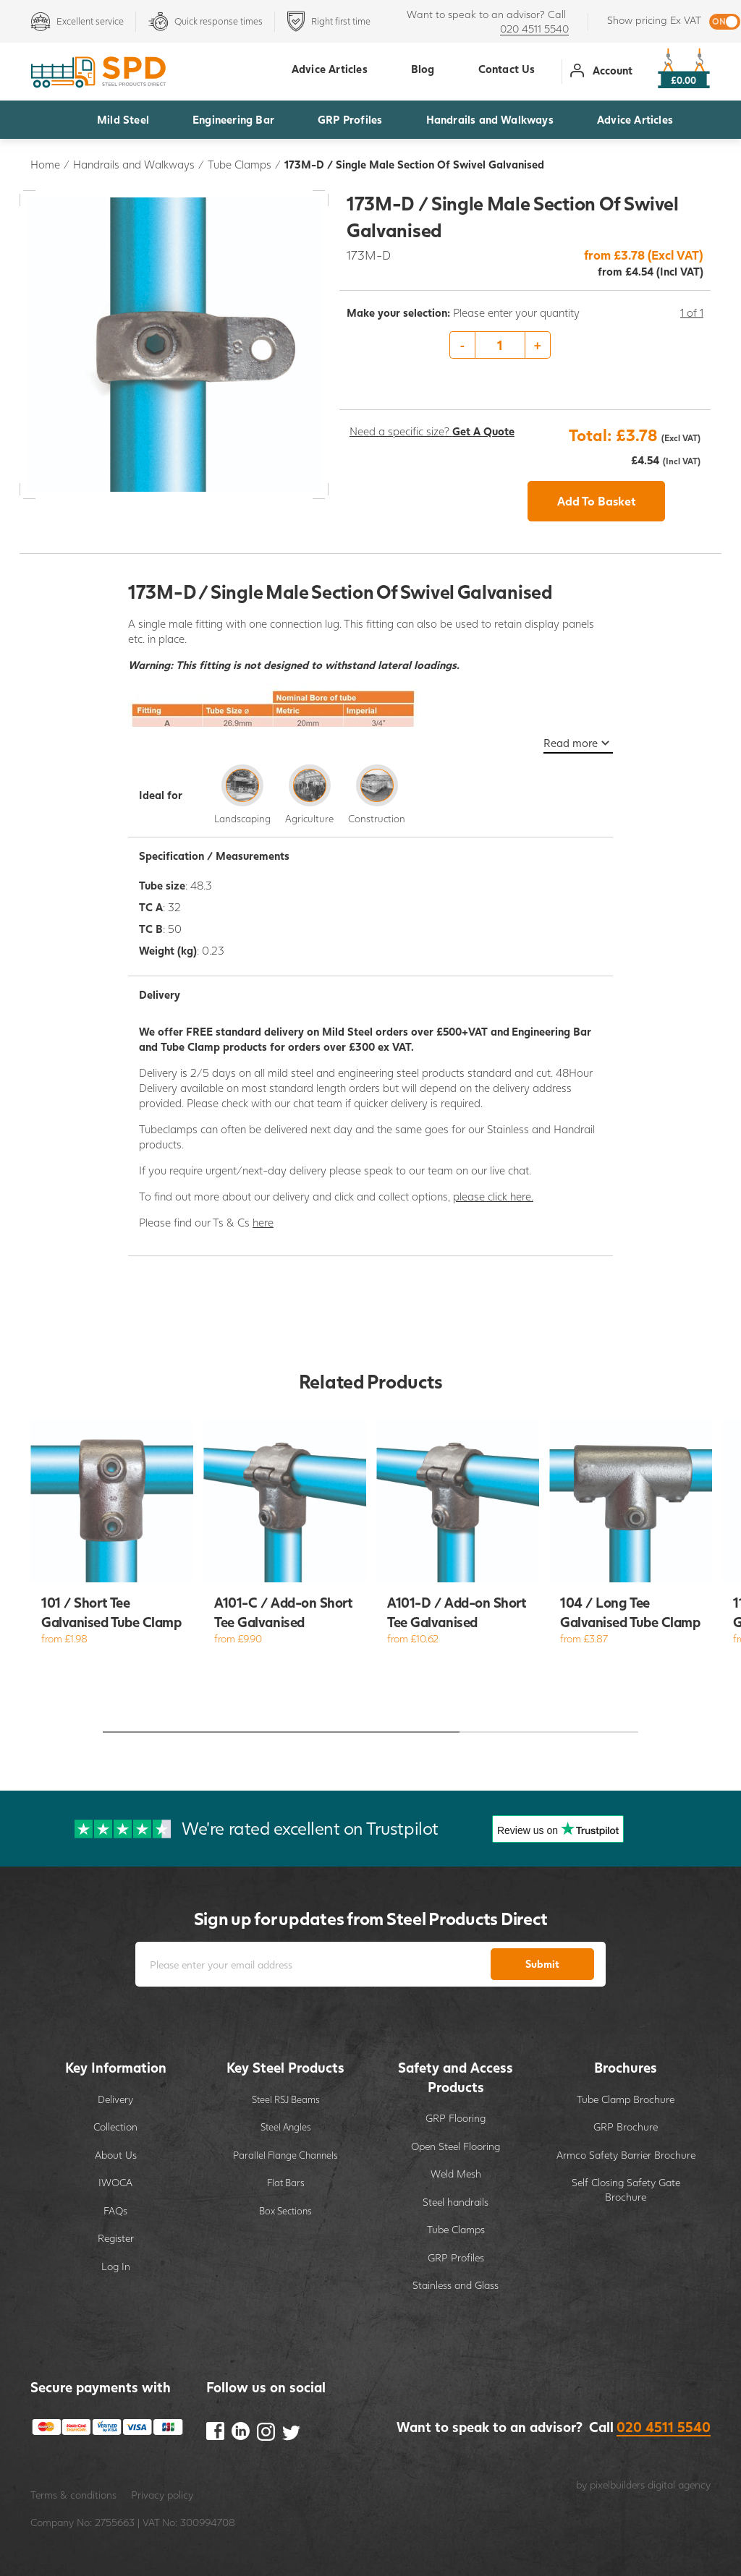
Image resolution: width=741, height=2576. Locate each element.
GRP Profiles (350, 119)
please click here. (493, 1196)
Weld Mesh (456, 2173)
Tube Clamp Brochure (625, 2099)
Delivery (115, 2099)
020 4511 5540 (534, 28)
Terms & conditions (73, 2494)
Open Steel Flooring (455, 2146)
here (263, 1222)
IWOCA (115, 2182)
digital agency (679, 2484)
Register (116, 2238)
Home (45, 164)
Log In (115, 2266)
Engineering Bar (233, 119)
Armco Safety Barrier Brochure (625, 2155)
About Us (116, 2155)
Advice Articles (635, 119)
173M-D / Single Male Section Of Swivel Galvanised (414, 164)
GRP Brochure (625, 2126)
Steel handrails (455, 2202)
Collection (115, 2126)
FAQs (115, 2210)
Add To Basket (596, 501)
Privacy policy (162, 2494)
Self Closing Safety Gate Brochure (626, 2189)
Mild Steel (123, 119)
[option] (525, 345)
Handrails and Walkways (490, 119)
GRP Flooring (455, 2118)
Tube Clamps (239, 164)
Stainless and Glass (455, 2285)
